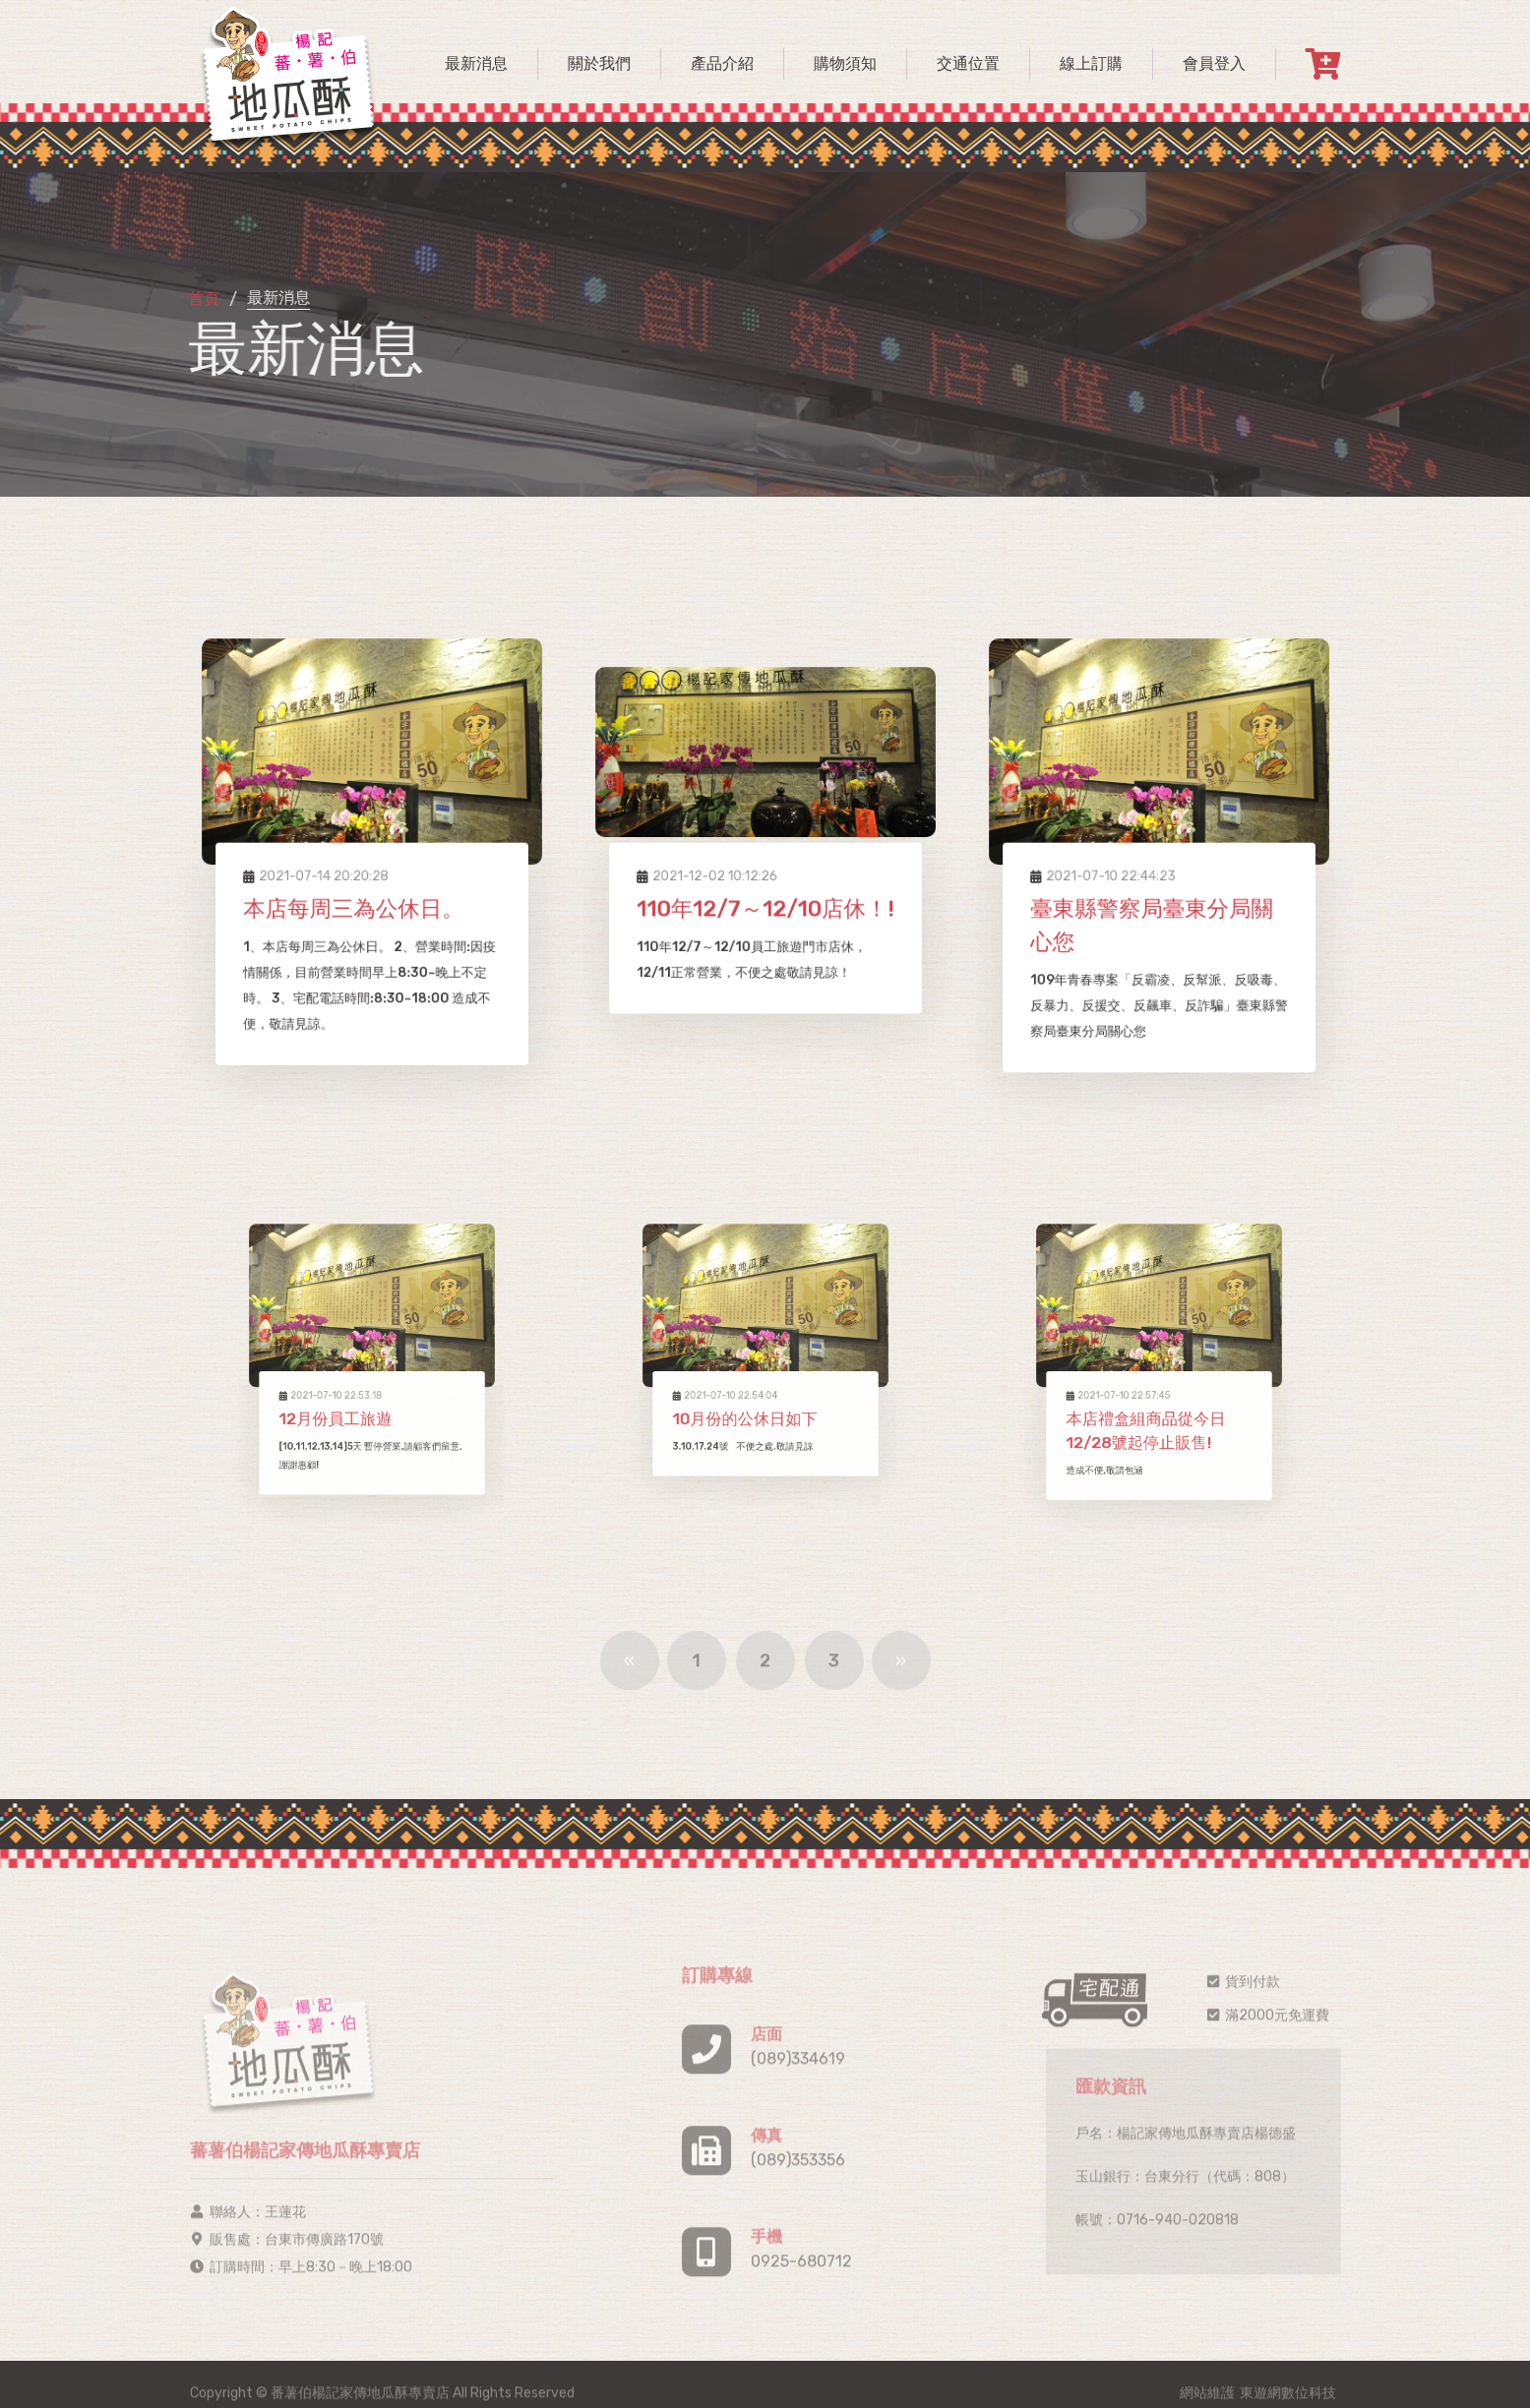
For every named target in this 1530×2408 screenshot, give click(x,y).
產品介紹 (722, 63)
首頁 (200, 299)
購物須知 (845, 63)
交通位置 (968, 63)
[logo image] (288, 74)
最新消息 (476, 63)
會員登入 (1214, 63)
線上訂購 (1091, 63)
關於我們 (599, 63)
